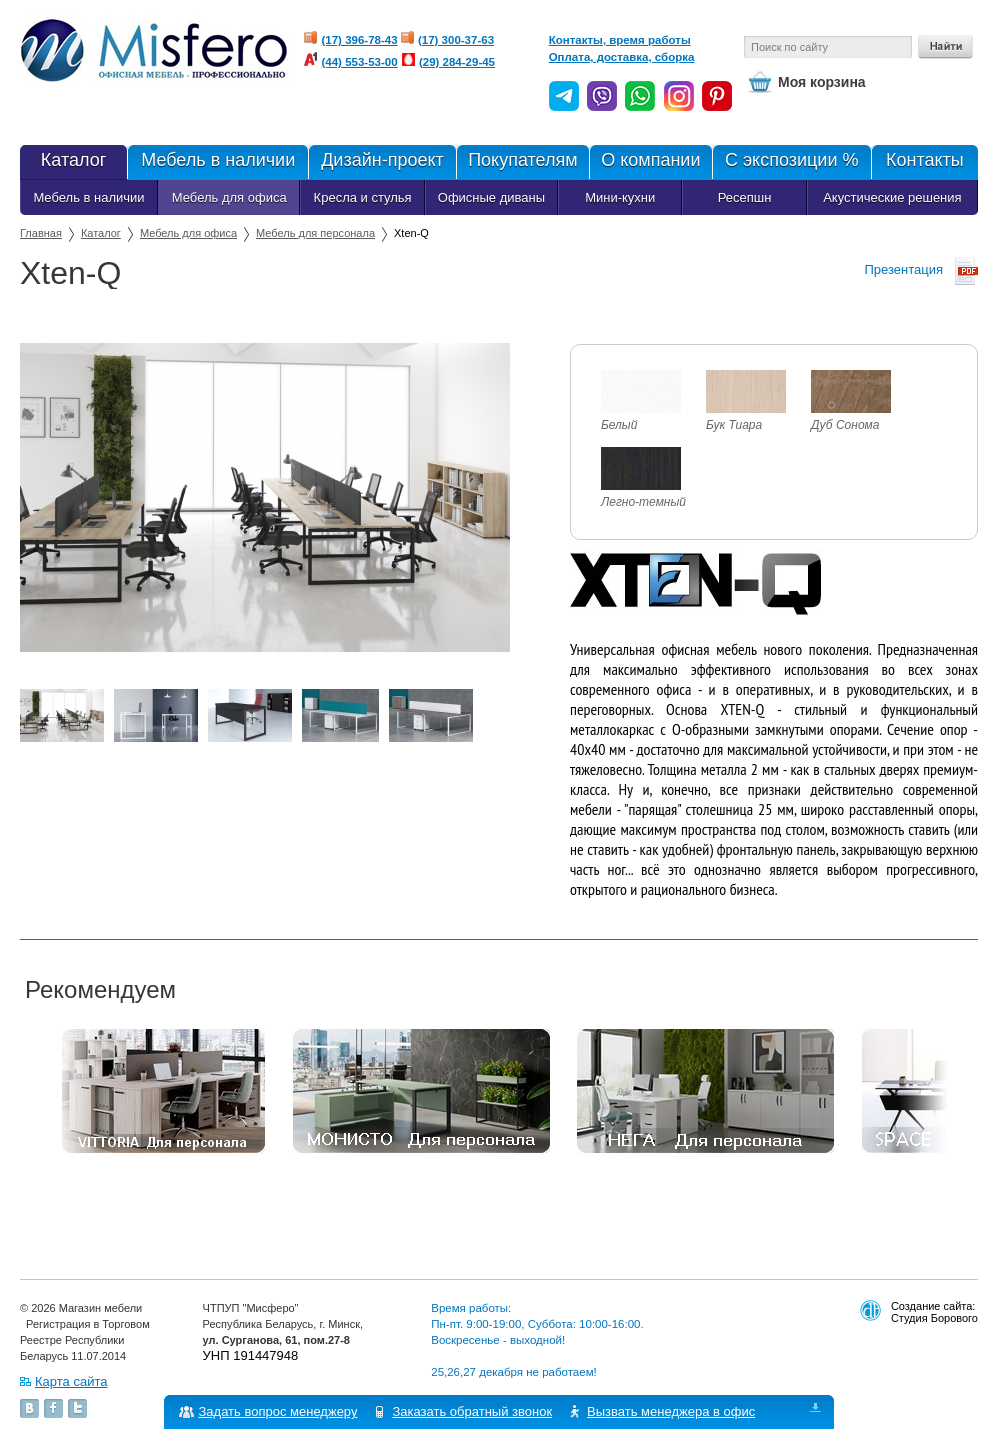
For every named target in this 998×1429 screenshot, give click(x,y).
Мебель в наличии (217, 162)
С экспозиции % (791, 162)
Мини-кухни (620, 197)
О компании (650, 162)
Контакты (924, 162)
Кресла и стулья (363, 197)
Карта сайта (71, 1381)
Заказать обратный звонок (473, 1411)
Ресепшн (745, 197)
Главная (41, 233)
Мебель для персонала (315, 233)
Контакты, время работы (620, 40)
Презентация (903, 269)
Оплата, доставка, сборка (622, 57)
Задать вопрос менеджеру (278, 1411)
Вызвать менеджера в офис (672, 1411)
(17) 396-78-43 (360, 40)
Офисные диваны (491, 197)
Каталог (73, 162)
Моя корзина (822, 82)
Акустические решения (892, 197)
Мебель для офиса (229, 197)
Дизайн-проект (381, 162)
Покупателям (522, 162)
